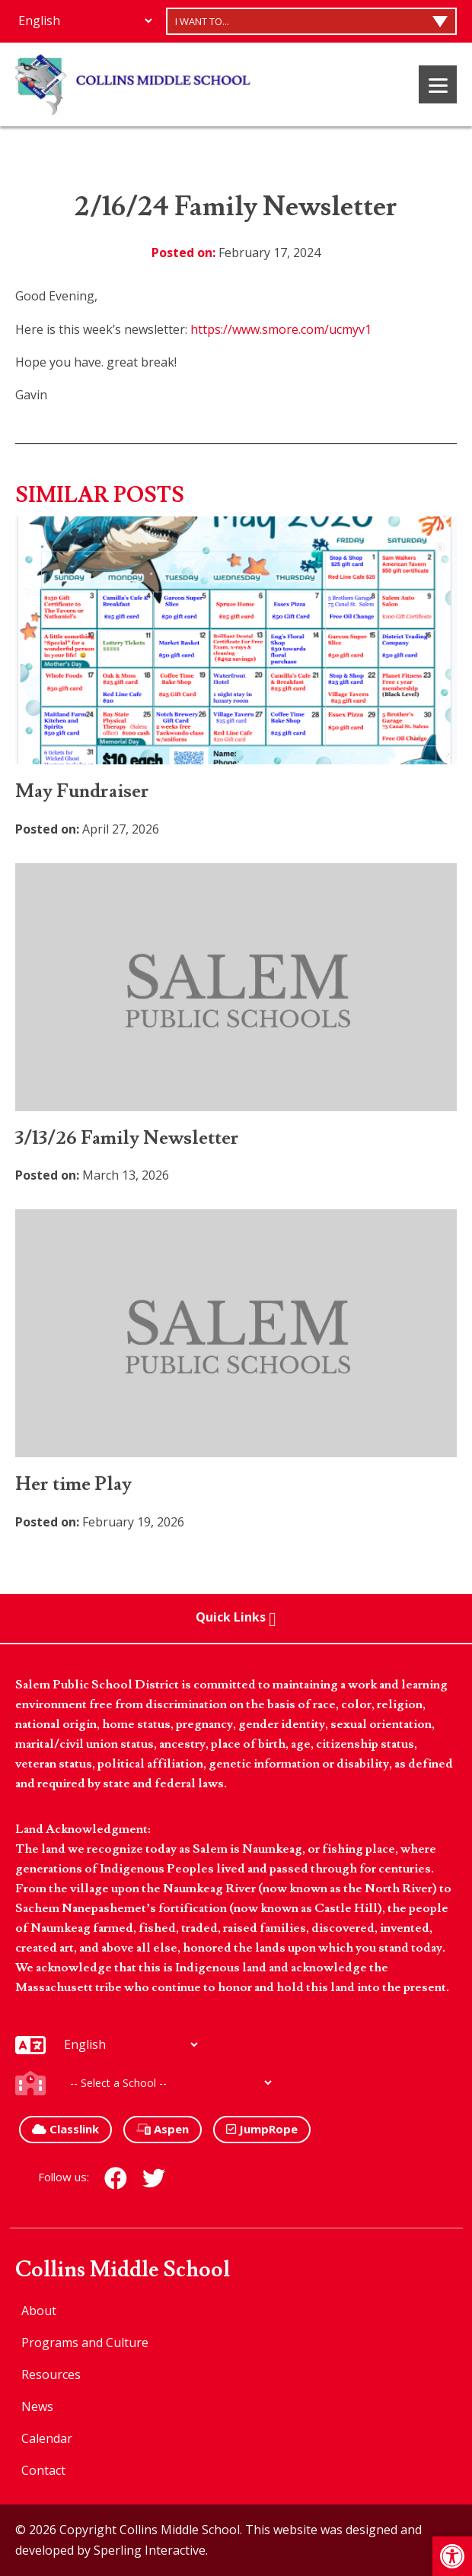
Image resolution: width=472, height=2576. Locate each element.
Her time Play (73, 1484)
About (38, 2310)
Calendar (46, 2438)
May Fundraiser (82, 791)
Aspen (162, 2128)
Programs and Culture (84, 2342)
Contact (43, 2470)
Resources (51, 2374)
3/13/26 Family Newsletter (127, 1138)
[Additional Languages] (85, 20)
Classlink (65, 2128)
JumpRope (262, 2128)
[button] (452, 2556)
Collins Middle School (122, 2270)
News (37, 2406)
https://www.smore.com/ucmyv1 (281, 329)
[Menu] (438, 84)
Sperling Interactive (150, 2550)
